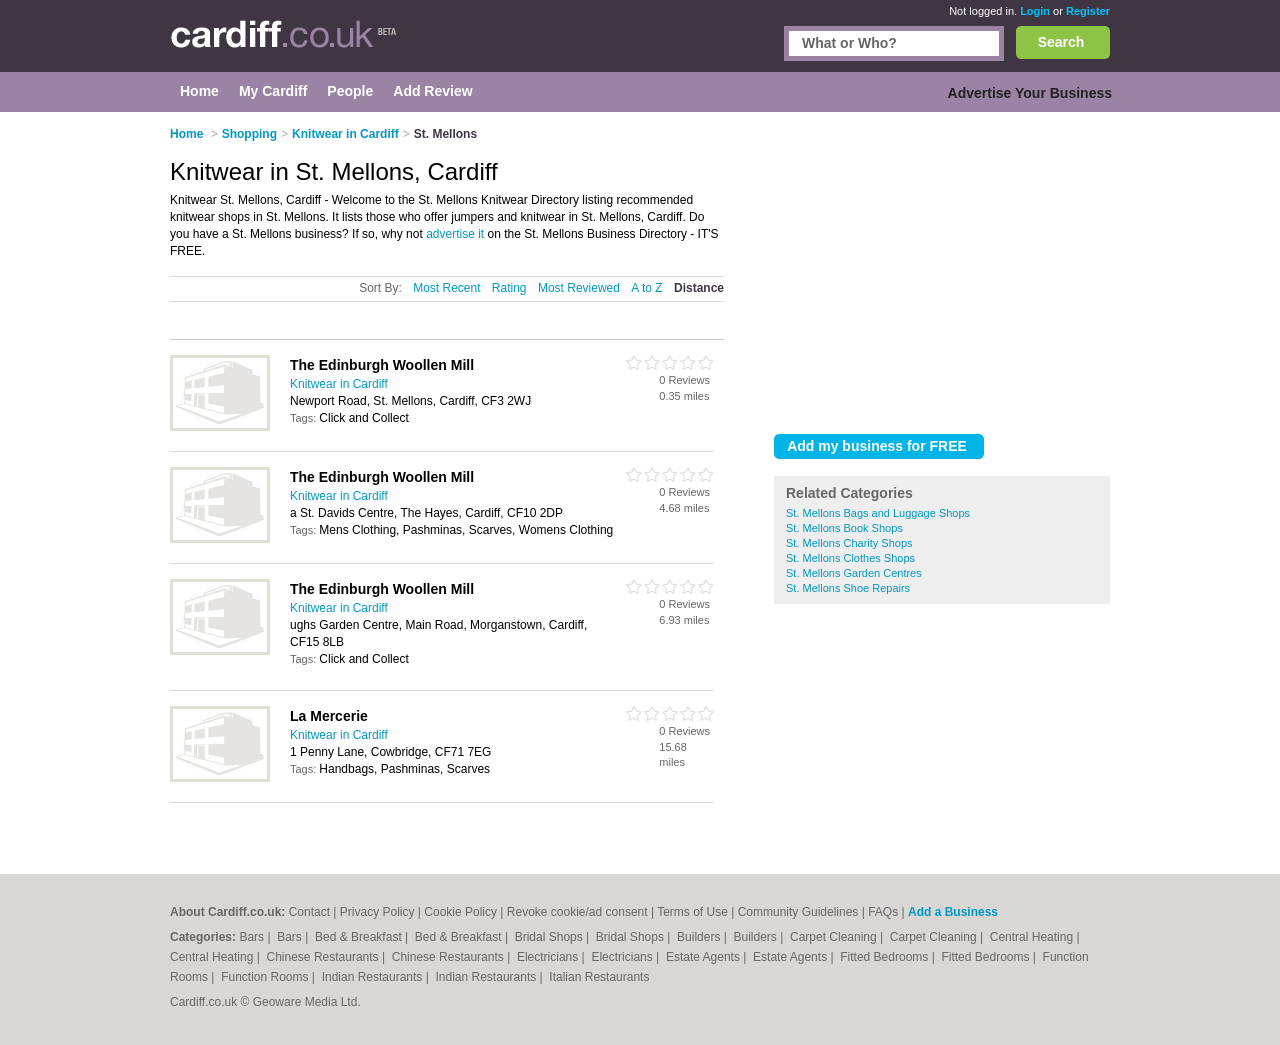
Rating (509, 288)
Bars (253, 937)
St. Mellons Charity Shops (849, 543)
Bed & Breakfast (360, 937)
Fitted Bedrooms (885, 957)
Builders (700, 937)
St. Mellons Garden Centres (854, 573)
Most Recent (446, 288)
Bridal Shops (550, 937)
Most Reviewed (579, 288)
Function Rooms (266, 977)
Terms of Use (692, 912)
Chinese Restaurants (324, 957)
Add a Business (953, 912)
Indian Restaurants (374, 977)
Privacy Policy (377, 912)
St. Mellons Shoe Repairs (848, 588)
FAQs (883, 912)
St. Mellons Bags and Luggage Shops (878, 513)
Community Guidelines (798, 912)
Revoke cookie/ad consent (577, 912)
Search (1061, 42)
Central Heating (1033, 937)
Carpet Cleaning (835, 937)
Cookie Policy (460, 912)
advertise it (455, 234)
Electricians (549, 957)
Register (1088, 11)
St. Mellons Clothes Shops (850, 558)
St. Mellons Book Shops (844, 528)
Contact (309, 912)
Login (1035, 11)
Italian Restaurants (599, 977)
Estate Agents (704, 957)
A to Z (646, 288)
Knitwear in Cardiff (339, 384)
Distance (699, 288)
